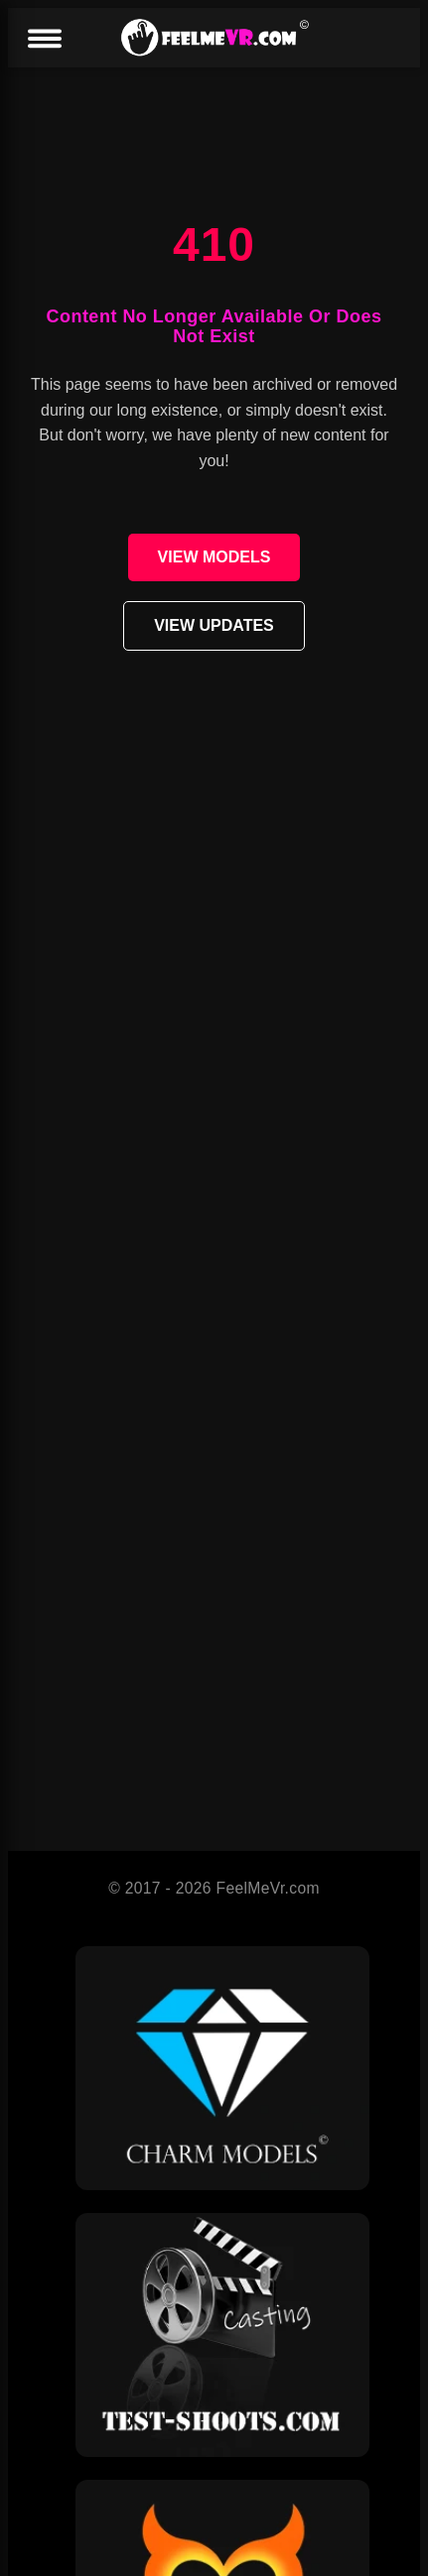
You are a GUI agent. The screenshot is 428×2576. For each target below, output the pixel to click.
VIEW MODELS (214, 557)
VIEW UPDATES (214, 625)
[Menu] (44, 39)
